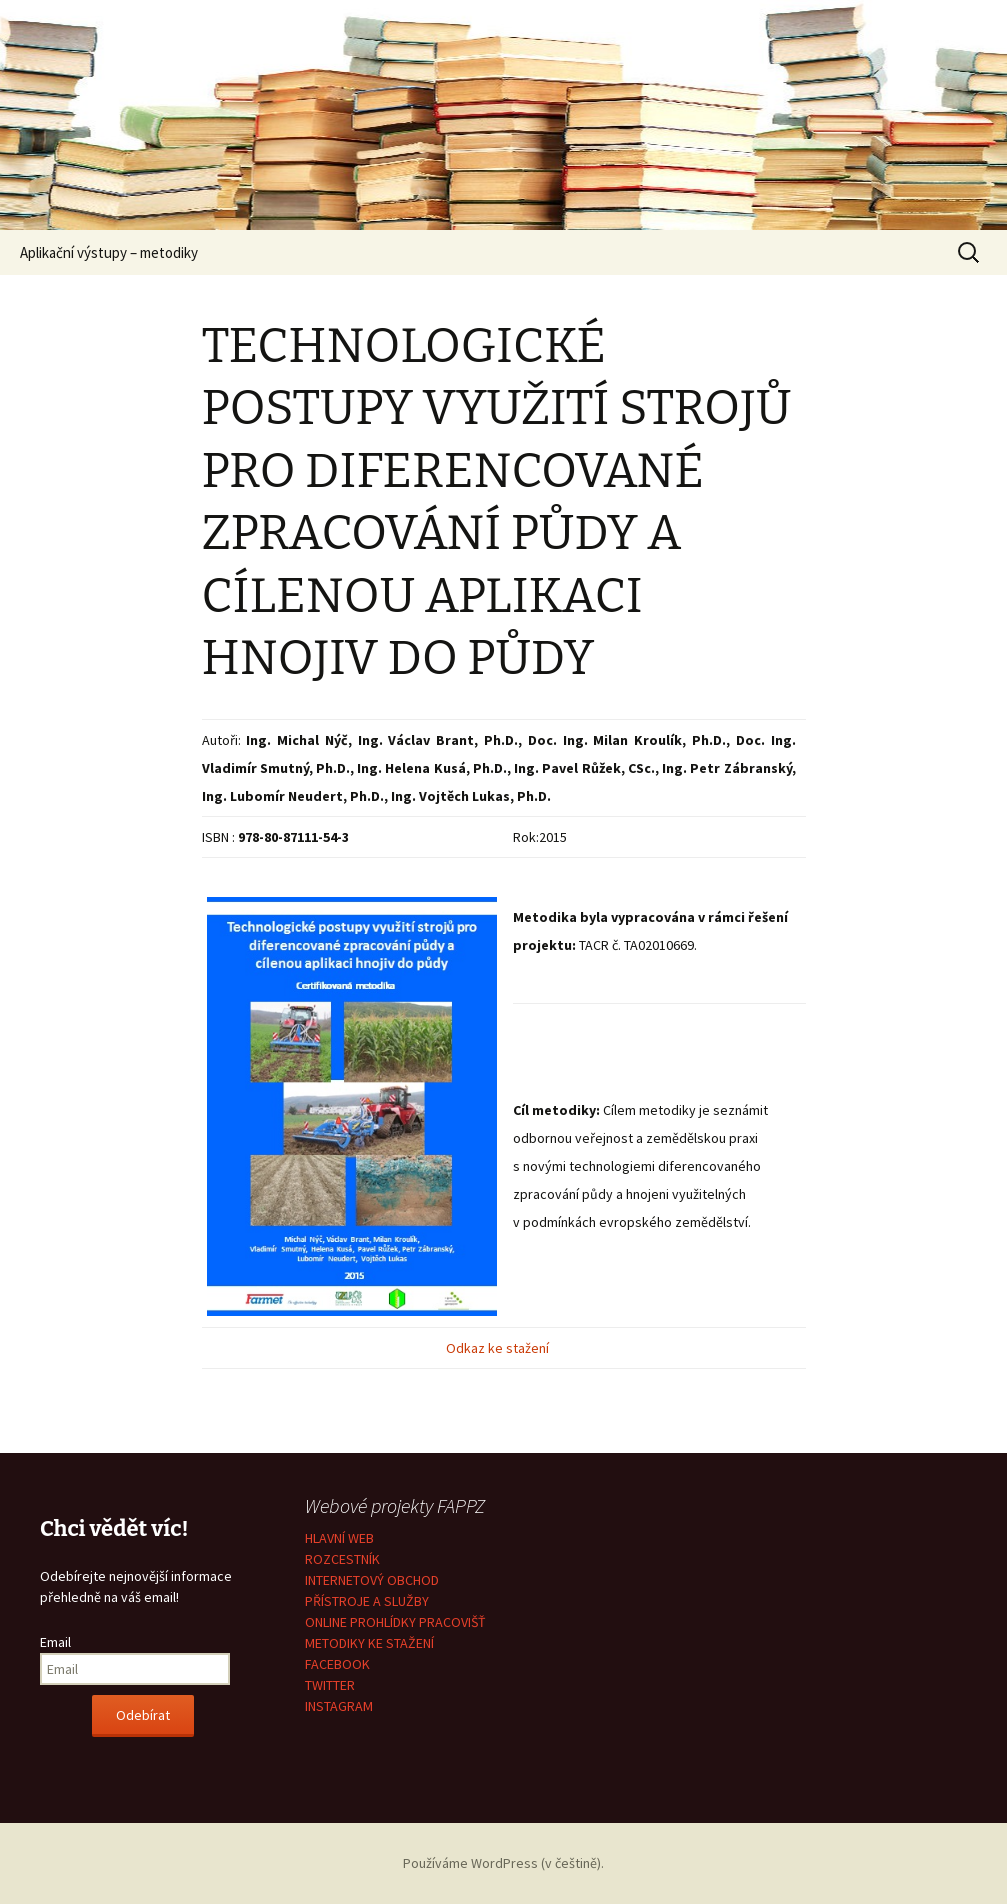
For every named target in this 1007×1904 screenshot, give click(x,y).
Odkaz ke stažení (499, 1348)
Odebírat (143, 1715)
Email (55, 1642)
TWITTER (330, 1685)
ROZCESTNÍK (342, 1559)
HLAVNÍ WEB (339, 1538)
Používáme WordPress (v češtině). (503, 1863)
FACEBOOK (337, 1664)
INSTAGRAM (339, 1706)
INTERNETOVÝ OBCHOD (372, 1580)
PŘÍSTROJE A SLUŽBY (367, 1601)
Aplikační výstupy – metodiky (109, 252)
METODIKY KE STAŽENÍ (369, 1643)
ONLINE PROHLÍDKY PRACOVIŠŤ (395, 1622)
